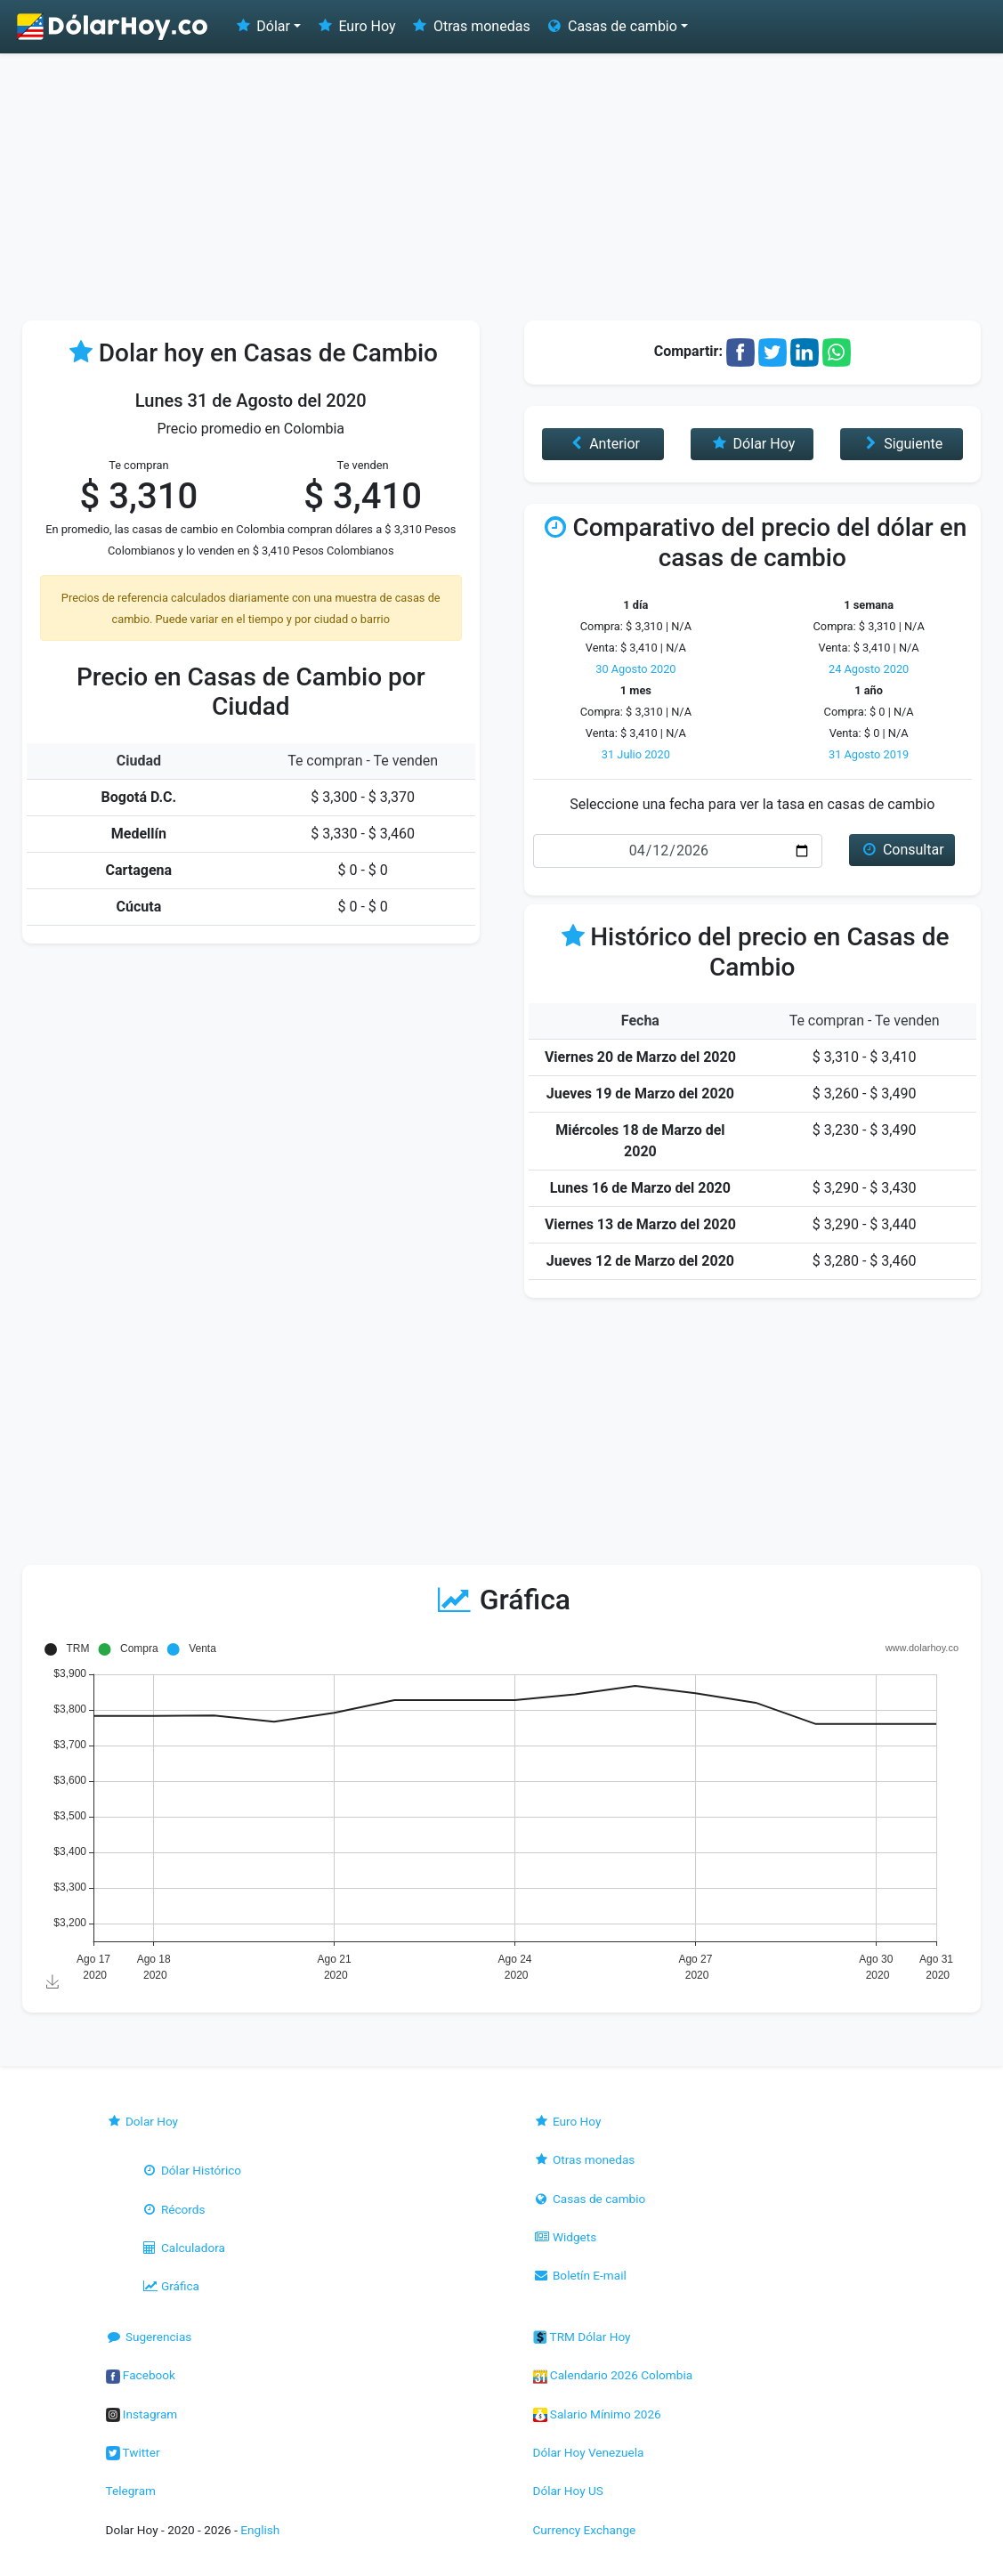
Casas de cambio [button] (611, 26)
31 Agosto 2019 (869, 754)
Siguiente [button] (901, 443)
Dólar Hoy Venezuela (588, 2452)
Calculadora (183, 2247)
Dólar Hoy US (568, 2490)
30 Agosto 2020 (635, 669)
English (259, 2530)
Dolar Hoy (142, 2121)
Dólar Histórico (192, 2170)
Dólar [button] (261, 26)
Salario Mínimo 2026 (597, 2414)
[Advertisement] (501, 187)
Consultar (902, 849)
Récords (174, 2209)
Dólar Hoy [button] (752, 443)
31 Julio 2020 (636, 754)
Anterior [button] (603, 443)
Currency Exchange (584, 2530)
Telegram (131, 2490)
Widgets (565, 2237)
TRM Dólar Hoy (582, 2336)
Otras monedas (470, 26)
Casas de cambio (589, 2198)
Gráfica (170, 2286)
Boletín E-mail (580, 2275)
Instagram (142, 2414)
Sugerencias (149, 2336)
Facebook (140, 2375)
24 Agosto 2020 (869, 669)
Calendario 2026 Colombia (613, 2375)
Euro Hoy (355, 26)
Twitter (133, 2452)
